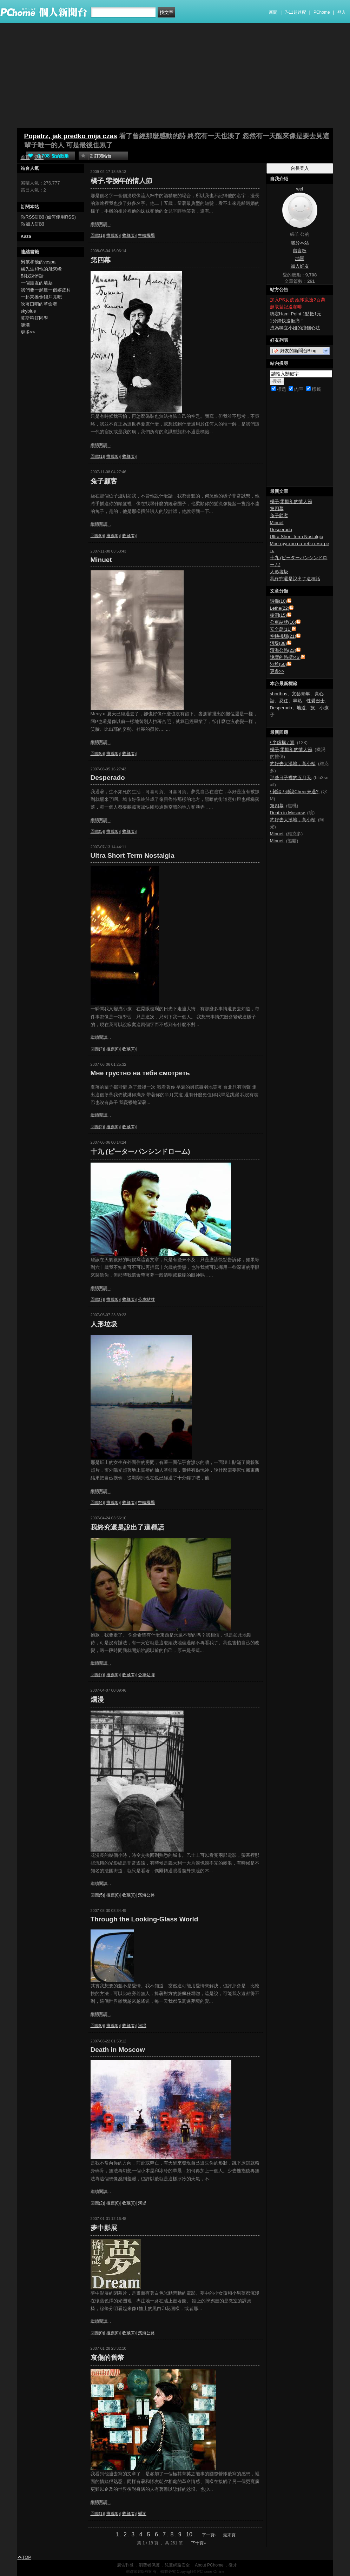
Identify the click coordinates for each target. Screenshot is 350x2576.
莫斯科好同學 (34, 318)
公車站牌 (146, 1299)
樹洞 (142, 2513)
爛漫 (97, 1699)
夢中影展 (104, 2228)
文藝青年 (301, 693)
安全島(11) (281, 629)
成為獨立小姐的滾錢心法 (295, 327)
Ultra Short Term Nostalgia (132, 855)
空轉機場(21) (283, 636)
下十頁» (198, 2543)
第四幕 (101, 260)
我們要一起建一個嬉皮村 (46, 290)
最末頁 (229, 2534)
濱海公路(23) (283, 650)
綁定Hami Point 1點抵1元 (296, 313)
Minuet (101, 559)
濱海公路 (146, 1895)
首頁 (25, 157)
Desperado (108, 777)
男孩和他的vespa (38, 262)
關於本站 (300, 243)
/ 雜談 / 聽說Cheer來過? (294, 791)
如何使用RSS (60, 217)
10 (189, 2534)
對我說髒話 (32, 276)
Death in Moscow (118, 2049)
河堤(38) (278, 643)
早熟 (297, 700)
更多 (277, 671)
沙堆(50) (278, 664)
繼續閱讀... (101, 223)
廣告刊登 (125, 2565)
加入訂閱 (35, 224)
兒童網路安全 (177, 2565)
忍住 (283, 700)
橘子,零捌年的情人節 (121, 181)
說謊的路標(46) (285, 657)
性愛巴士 (315, 700)
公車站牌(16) (283, 622)
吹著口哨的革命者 (39, 304)
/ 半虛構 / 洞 (282, 742)
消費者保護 (149, 2565)
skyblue (28, 311)
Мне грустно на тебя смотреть (140, 1073)
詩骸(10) (278, 601)
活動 (39, 157)
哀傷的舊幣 (107, 2357)
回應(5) (97, 831)
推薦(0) (113, 235)
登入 (341, 12)
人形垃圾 (104, 1324)
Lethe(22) (280, 608)
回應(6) (97, 753)
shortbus (279, 693)
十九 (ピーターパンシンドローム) (140, 1151)
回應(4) (97, 1502)
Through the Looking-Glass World (144, 1919)
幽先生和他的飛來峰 (41, 269)
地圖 (299, 258)
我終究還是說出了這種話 (127, 1527)
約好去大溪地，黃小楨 (293, 763)
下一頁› (209, 2534)
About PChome (209, 2565)
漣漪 (25, 325)
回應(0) (97, 535)
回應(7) (97, 1299)
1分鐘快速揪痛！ (287, 320)
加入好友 (300, 266)
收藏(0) (129, 235)
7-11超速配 (295, 12)
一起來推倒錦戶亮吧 (41, 297)
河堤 (142, 2025)
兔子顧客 (104, 481)
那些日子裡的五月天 (290, 777)
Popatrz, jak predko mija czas (70, 136)
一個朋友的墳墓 (37, 283)
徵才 (233, 2565)
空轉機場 (146, 235)
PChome (321, 12)
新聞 (273, 12)
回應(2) (97, 1048)
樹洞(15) (278, 615)
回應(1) (97, 235)
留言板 (299, 250)
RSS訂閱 (35, 217)
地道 (301, 707)
